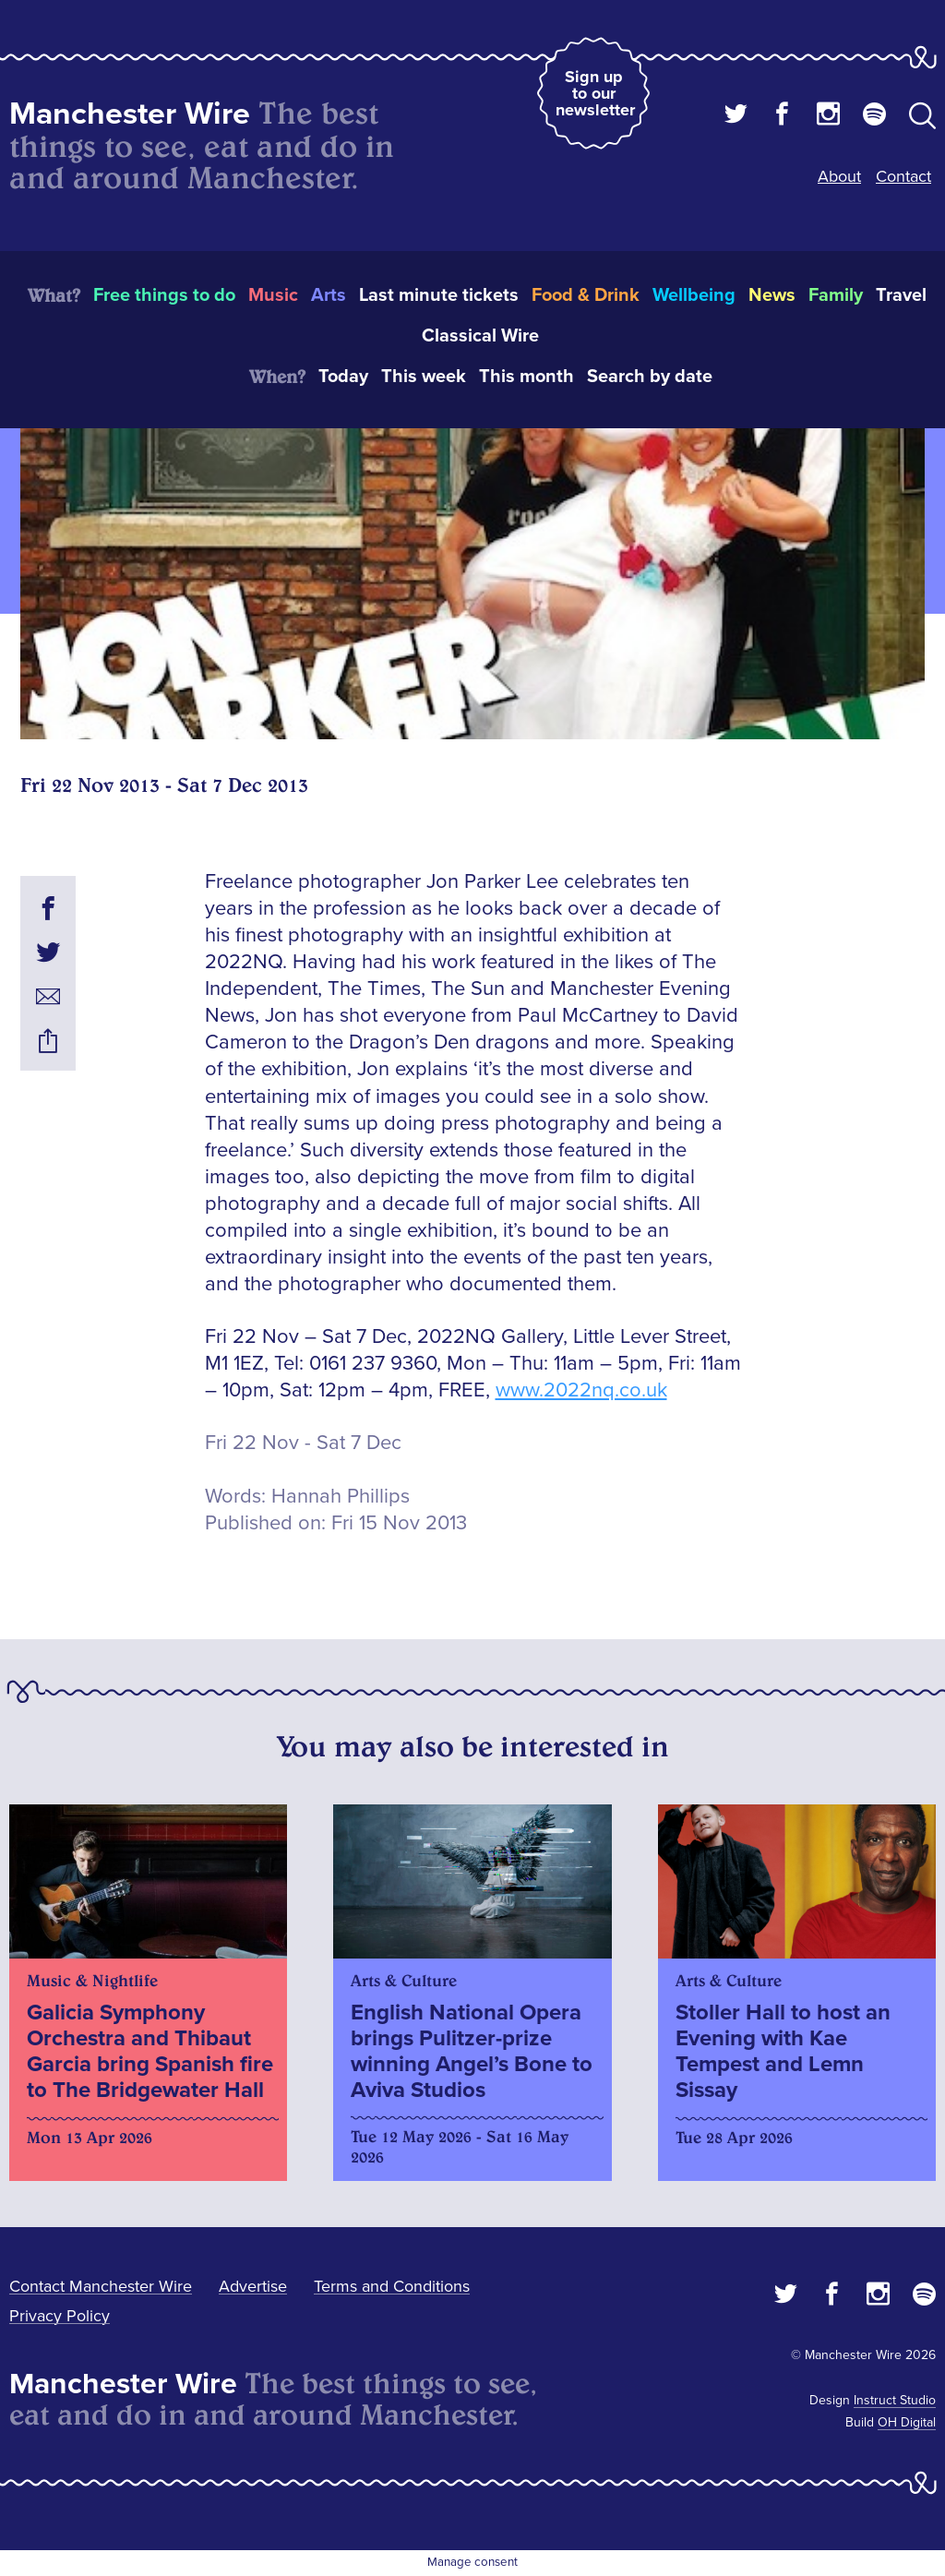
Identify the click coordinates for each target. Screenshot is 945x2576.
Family (835, 295)
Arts (328, 295)
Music (273, 295)
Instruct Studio (895, 2400)
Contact (903, 176)
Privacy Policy (59, 2316)
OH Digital (907, 2422)
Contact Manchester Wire (100, 2286)
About (839, 176)
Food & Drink (586, 295)
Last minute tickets (439, 295)
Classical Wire (480, 336)
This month (526, 376)
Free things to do (164, 295)
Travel (901, 295)
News (771, 295)
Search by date (649, 376)
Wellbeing (694, 295)
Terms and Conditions (392, 2286)
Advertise (253, 2286)
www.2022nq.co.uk (581, 1390)
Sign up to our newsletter (595, 93)
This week (423, 376)
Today (343, 376)
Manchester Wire (129, 114)
